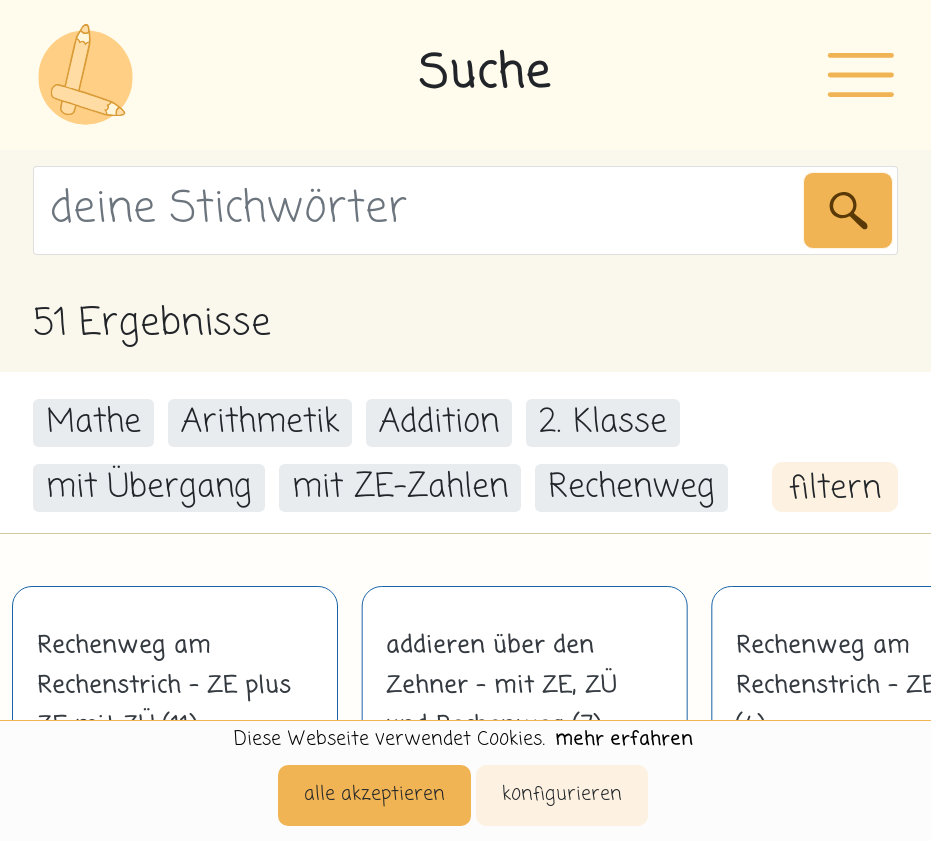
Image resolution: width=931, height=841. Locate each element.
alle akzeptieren (374, 794)
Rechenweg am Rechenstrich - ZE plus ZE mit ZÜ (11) (164, 686)
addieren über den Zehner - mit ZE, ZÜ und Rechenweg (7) (501, 686)
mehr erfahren (624, 739)
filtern (835, 489)
